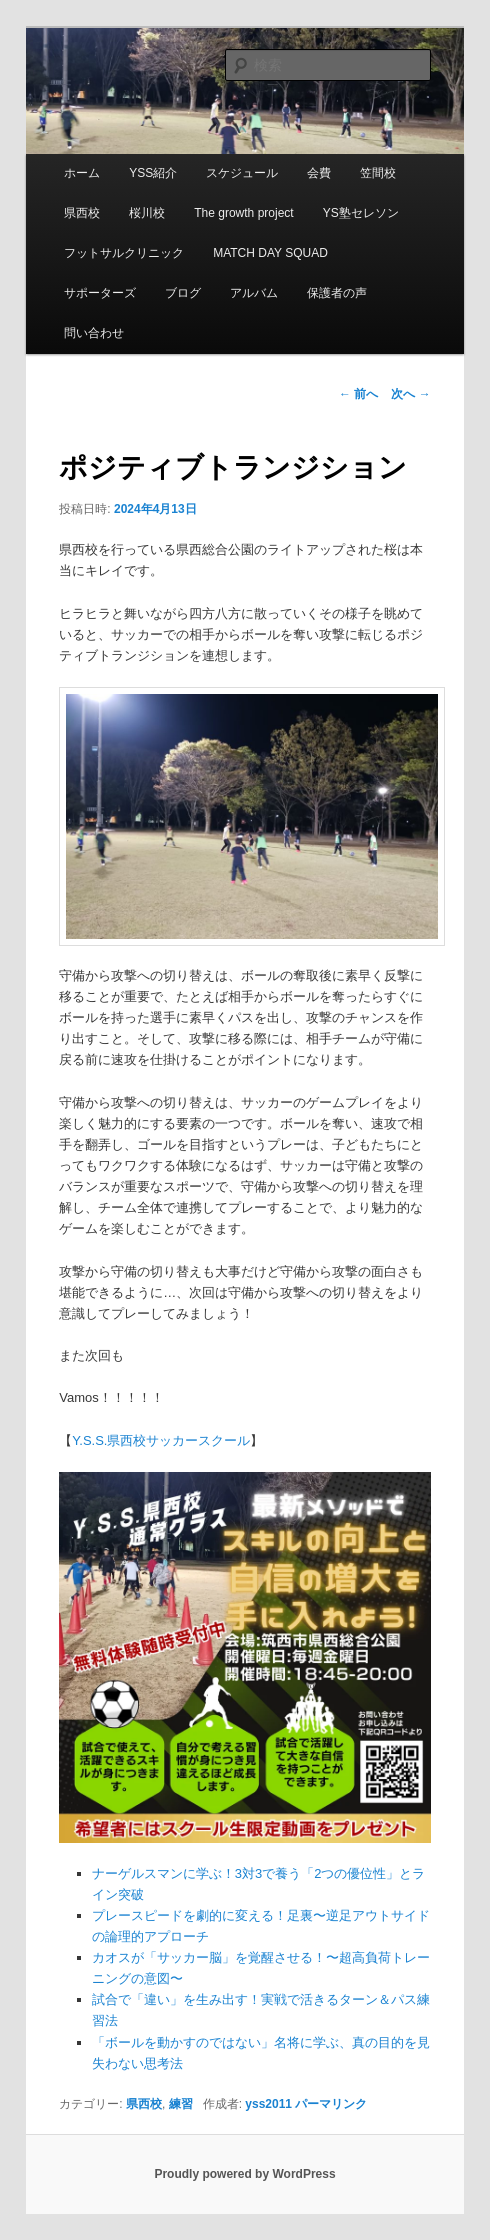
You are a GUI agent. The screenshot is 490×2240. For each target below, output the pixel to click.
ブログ (183, 293)
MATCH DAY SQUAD (270, 253)
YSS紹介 (153, 173)
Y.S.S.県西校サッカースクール (161, 1440)
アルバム (254, 293)
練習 (181, 2104)
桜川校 (147, 213)
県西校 (82, 213)
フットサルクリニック (124, 253)
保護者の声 (337, 293)
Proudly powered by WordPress (244, 2174)
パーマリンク (331, 2104)
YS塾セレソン (361, 213)
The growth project (243, 213)
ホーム (82, 173)
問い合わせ (94, 333)
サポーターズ (100, 293)
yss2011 (268, 2104)
